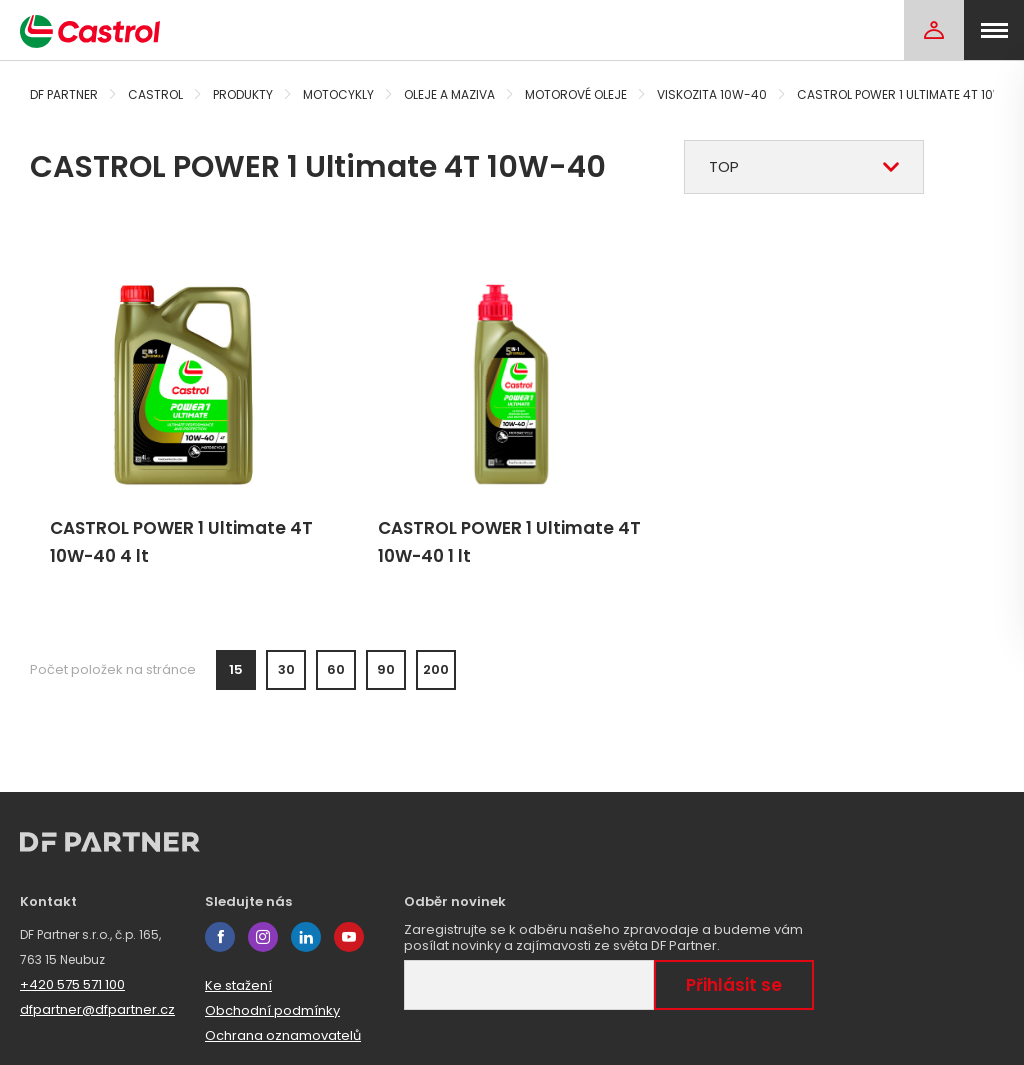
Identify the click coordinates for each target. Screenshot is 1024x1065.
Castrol (155, 94)
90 (386, 669)
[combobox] (804, 167)
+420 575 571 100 (72, 984)
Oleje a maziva (449, 94)
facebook (220, 937)
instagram (263, 937)
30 (286, 669)
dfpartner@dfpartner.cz (97, 1009)
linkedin (306, 937)
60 (336, 669)
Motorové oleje (576, 94)
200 (436, 669)
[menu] (994, 30)
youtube (349, 937)
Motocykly (338, 94)
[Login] (934, 30)
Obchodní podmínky (272, 1010)
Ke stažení (238, 985)
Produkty (243, 94)
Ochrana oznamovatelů (283, 1035)
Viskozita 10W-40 (712, 94)
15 (236, 669)
